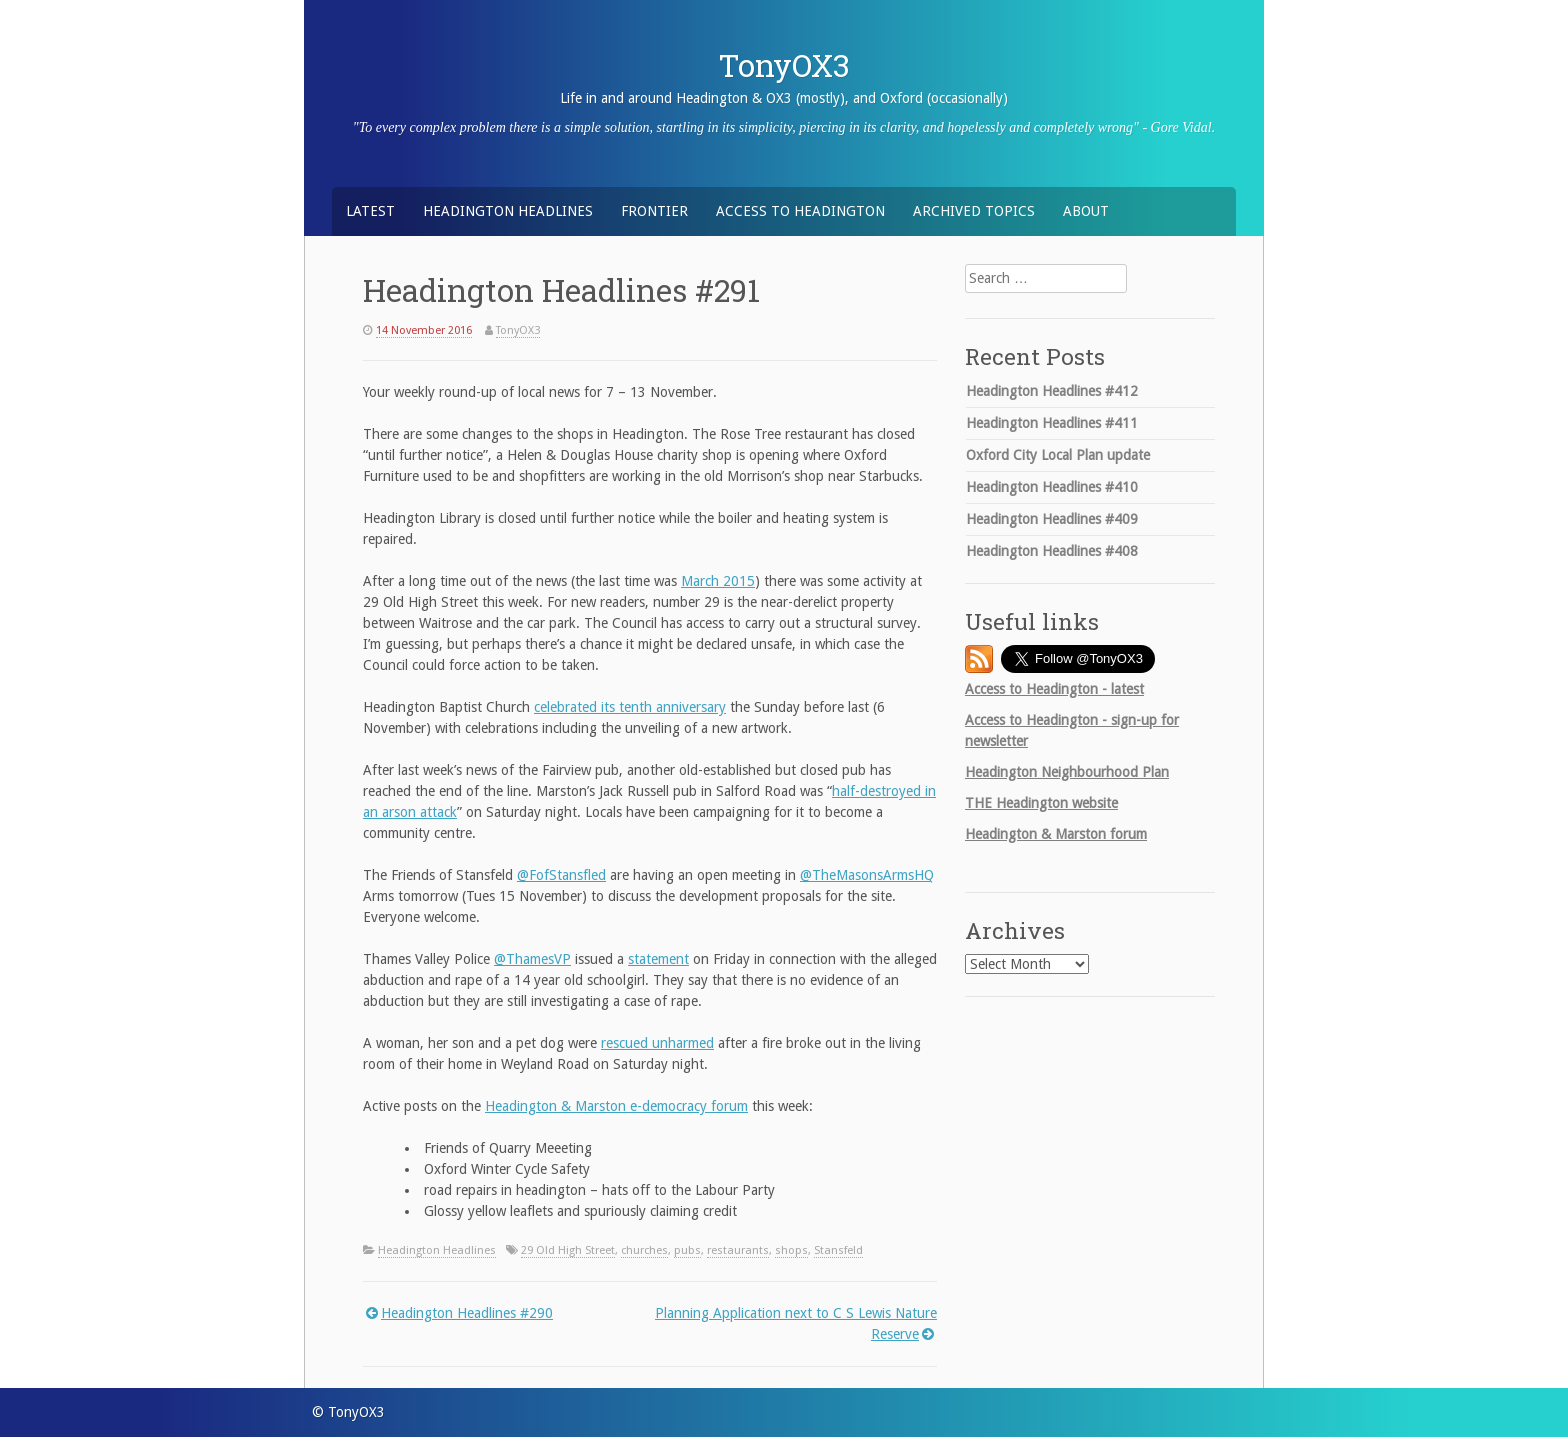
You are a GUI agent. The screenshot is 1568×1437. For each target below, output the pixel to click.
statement (658, 959)
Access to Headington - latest (1054, 689)
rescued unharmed (657, 1043)
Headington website (1041, 803)
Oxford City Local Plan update (1058, 455)
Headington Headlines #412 (1052, 391)
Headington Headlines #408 (1052, 551)
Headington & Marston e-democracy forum (616, 1106)
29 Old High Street (568, 1250)
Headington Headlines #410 (1052, 487)
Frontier (654, 211)
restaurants (738, 1250)
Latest (370, 211)
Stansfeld (838, 1250)
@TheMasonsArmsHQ (867, 875)
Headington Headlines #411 (1052, 423)
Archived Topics (974, 211)
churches (644, 1250)
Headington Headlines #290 (467, 1313)
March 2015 (718, 581)
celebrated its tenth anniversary (630, 707)
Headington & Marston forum (1056, 834)
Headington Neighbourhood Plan (1067, 772)
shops (791, 1250)
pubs (687, 1250)
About (1086, 211)
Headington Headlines (508, 211)
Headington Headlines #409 (1052, 519)
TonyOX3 (784, 65)
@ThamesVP (532, 959)
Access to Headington (800, 211)
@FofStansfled (561, 875)
